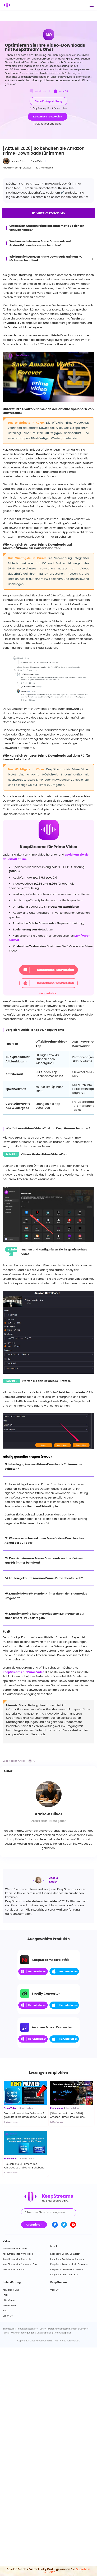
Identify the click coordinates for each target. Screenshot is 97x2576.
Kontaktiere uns (11, 2289)
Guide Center (9, 2305)
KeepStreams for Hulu (14, 2269)
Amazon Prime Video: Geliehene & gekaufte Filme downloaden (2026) (25, 2115)
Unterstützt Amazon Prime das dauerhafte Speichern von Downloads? (46, 228)
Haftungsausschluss (27, 2328)
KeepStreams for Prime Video (18, 2253)
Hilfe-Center (9, 2300)
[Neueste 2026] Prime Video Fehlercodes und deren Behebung (24, 2165)
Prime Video (10, 2108)
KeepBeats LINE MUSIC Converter (67, 2269)
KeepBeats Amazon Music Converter (69, 2264)
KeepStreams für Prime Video (24, 1672)
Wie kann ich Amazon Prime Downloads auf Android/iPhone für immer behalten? (40, 243)
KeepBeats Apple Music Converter (67, 2259)
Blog (5, 2310)
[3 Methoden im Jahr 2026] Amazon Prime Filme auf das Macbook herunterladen (67, 2115)
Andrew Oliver (18, 161)
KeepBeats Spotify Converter (65, 2253)
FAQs (5, 2295)
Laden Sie (8, 2315)
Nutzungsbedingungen (23, 2332)
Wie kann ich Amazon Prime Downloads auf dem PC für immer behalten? (45, 259)
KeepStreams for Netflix (15, 2248)
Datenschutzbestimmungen (62, 2328)
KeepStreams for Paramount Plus (20, 2264)
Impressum (9, 2328)
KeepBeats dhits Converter (64, 2274)
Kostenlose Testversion (48, 970)
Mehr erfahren (48, 993)
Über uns (54, 2289)
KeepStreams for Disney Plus (17, 2259)
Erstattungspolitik (62, 2332)
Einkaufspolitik (44, 2332)
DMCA (43, 2328)
